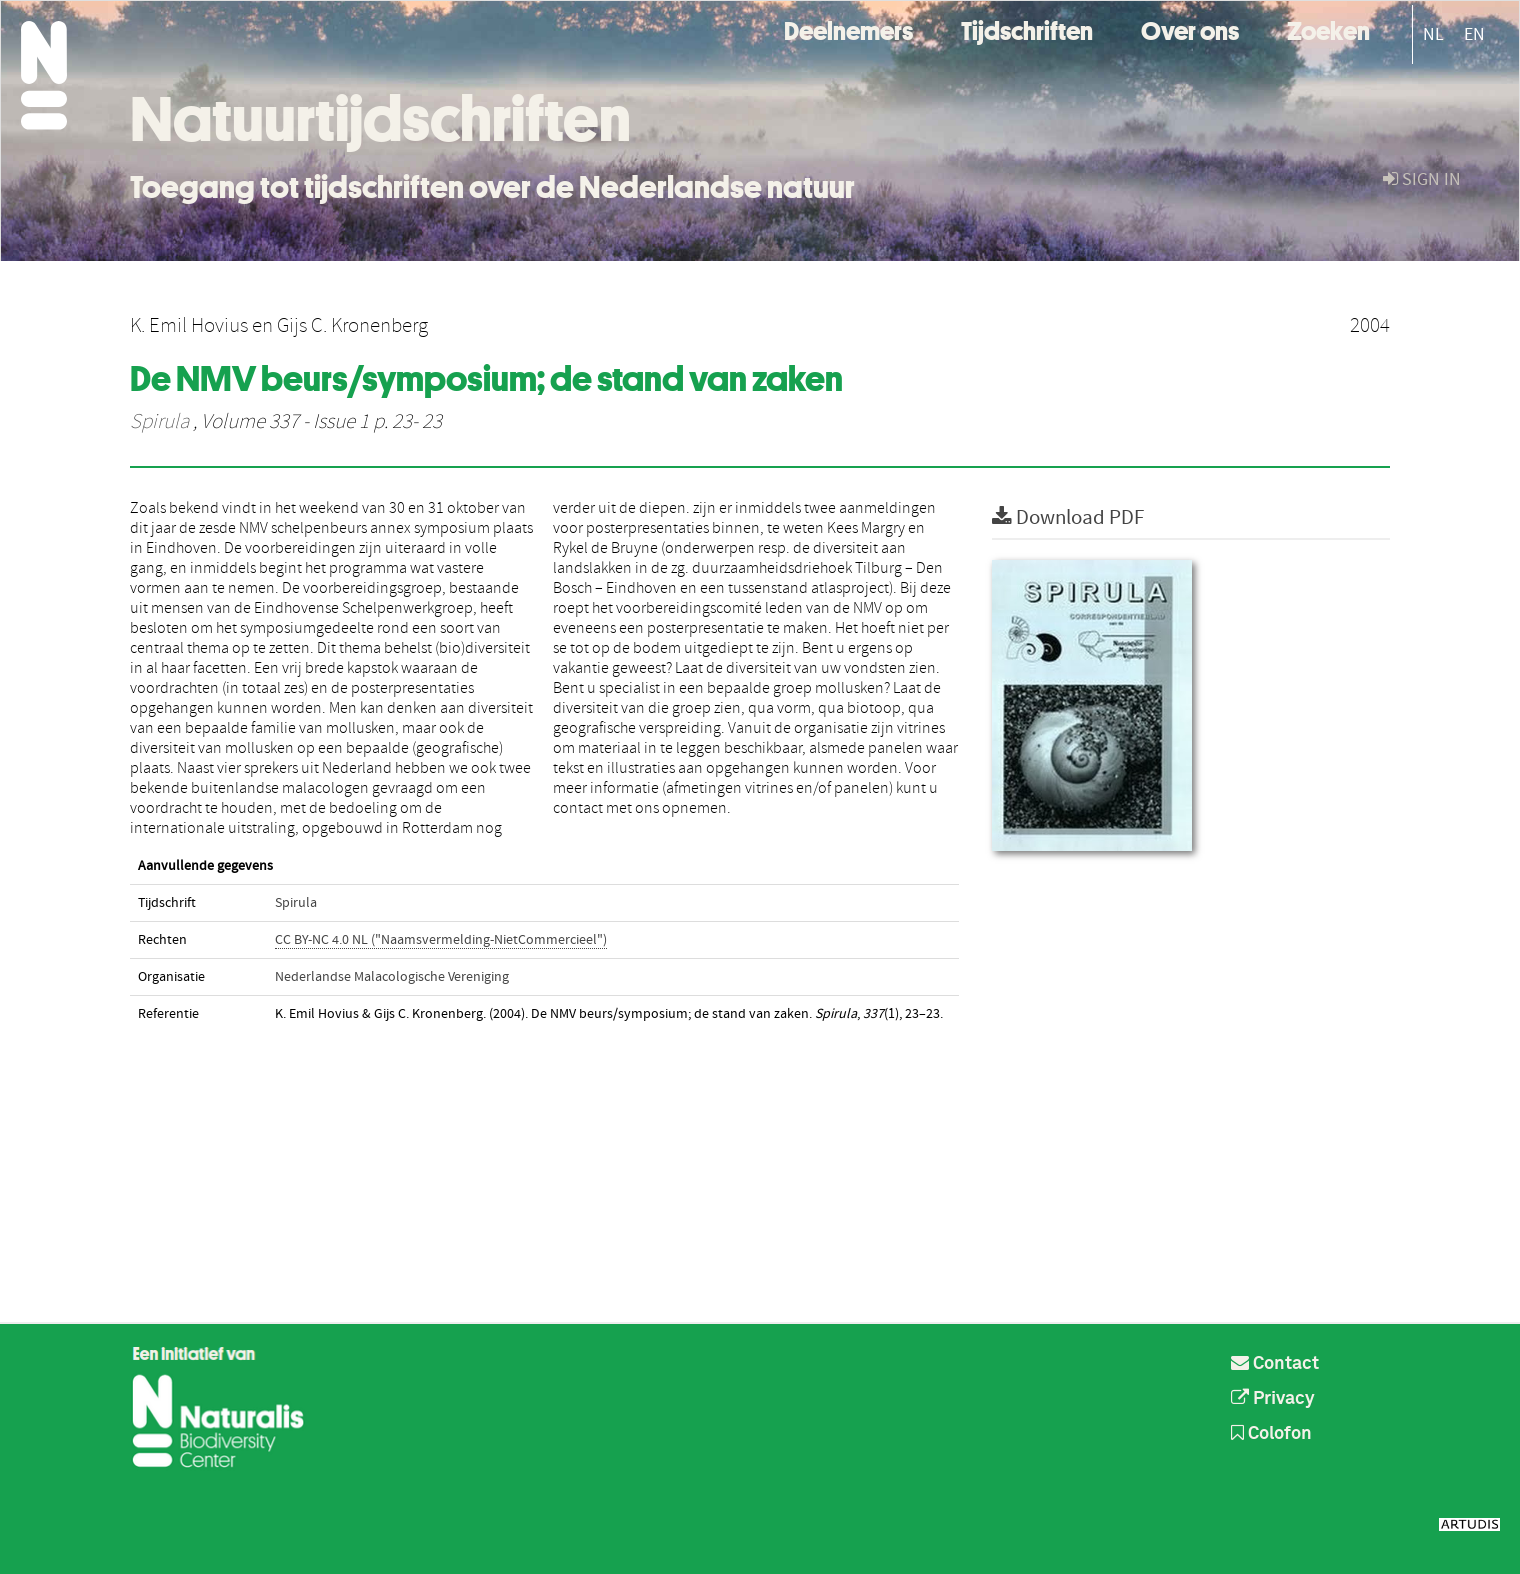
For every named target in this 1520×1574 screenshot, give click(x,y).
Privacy (1273, 1399)
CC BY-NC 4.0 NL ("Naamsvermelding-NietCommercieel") (441, 940)
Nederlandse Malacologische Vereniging (392, 977)
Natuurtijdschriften (380, 119)
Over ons (1190, 28)
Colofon (1271, 1434)
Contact (1275, 1364)
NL (1433, 34)
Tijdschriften (1027, 28)
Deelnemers (848, 28)
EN (1474, 34)
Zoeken (1328, 28)
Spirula (159, 422)
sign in (1422, 179)
